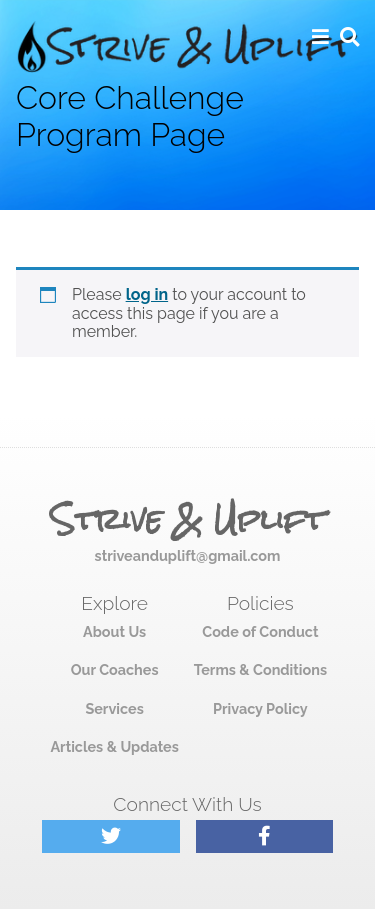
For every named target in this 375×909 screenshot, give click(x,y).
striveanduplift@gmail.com (188, 555)
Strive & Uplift (188, 520)
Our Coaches (115, 669)
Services (114, 708)
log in (147, 294)
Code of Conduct (260, 631)
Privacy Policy (260, 708)
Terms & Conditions (260, 669)
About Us (114, 631)
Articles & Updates (114, 746)
